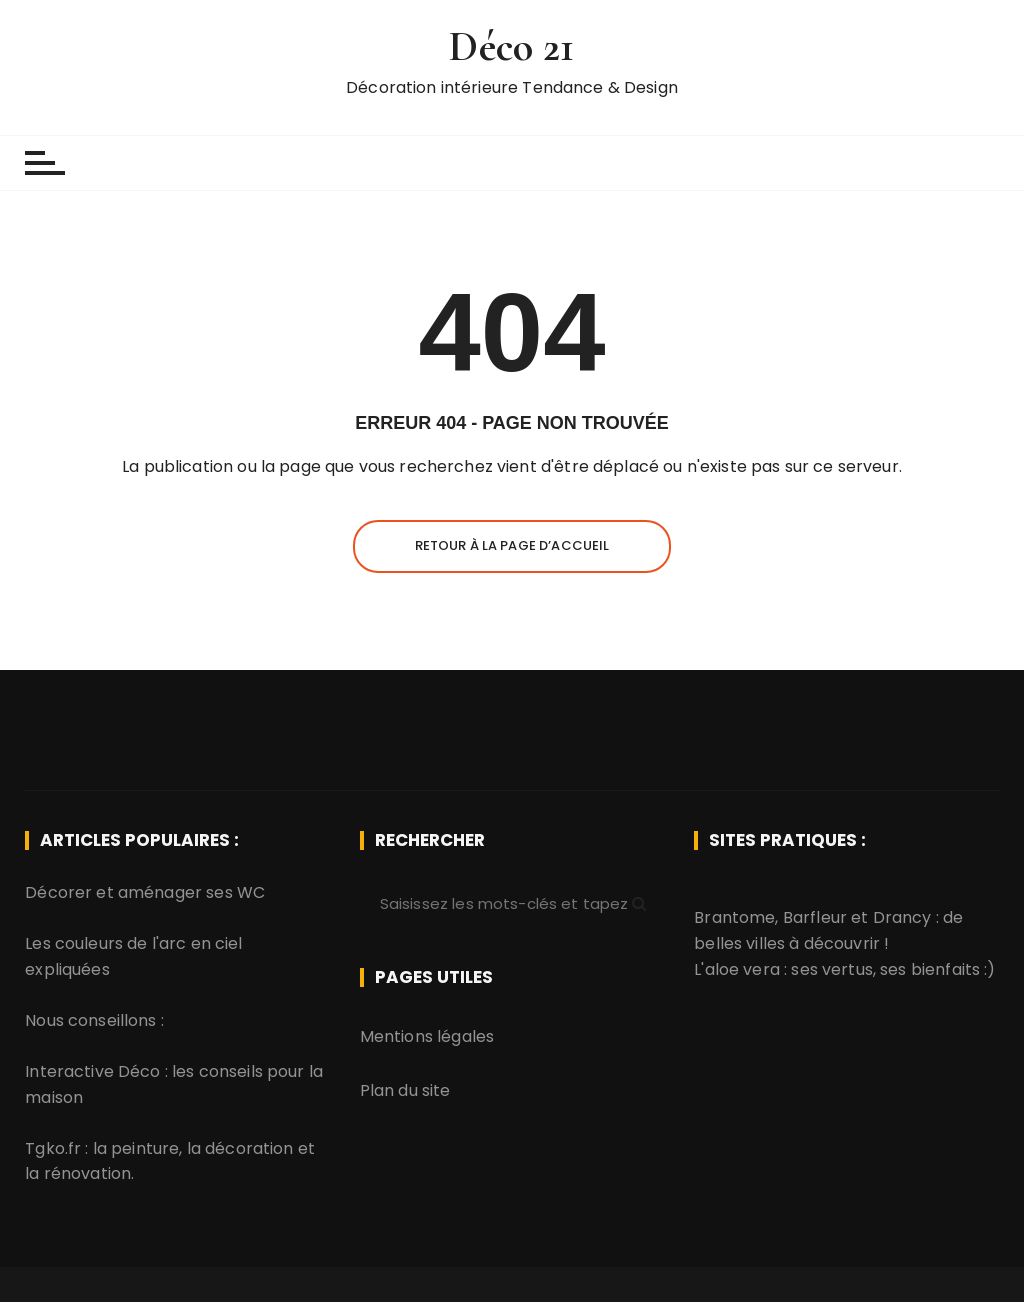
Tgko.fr (53, 1148)
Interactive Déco (92, 1071)
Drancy (902, 917)
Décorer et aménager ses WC (145, 892)
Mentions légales (427, 1036)
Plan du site (405, 1090)
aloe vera (742, 969)
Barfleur (815, 917)
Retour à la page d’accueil (512, 545)
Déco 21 (511, 46)
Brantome (734, 917)
